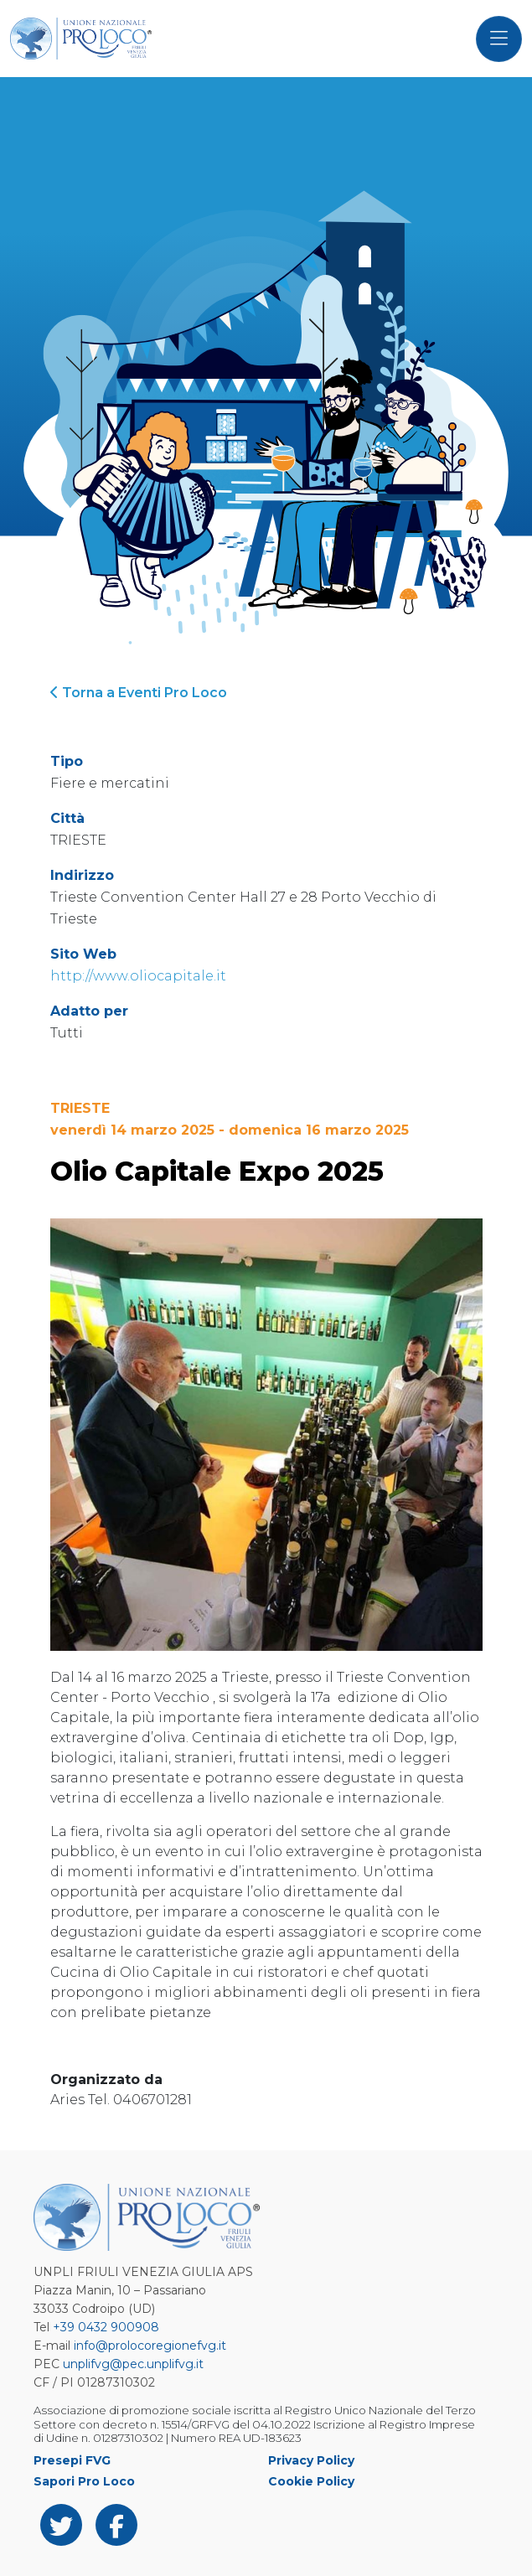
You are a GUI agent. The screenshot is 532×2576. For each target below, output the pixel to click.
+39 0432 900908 (106, 2327)
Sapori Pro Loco (84, 2481)
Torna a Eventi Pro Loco (138, 693)
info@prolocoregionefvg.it (150, 2345)
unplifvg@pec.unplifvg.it (133, 2364)
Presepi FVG (72, 2460)
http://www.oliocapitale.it (138, 976)
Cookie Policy (311, 2481)
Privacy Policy (311, 2460)
